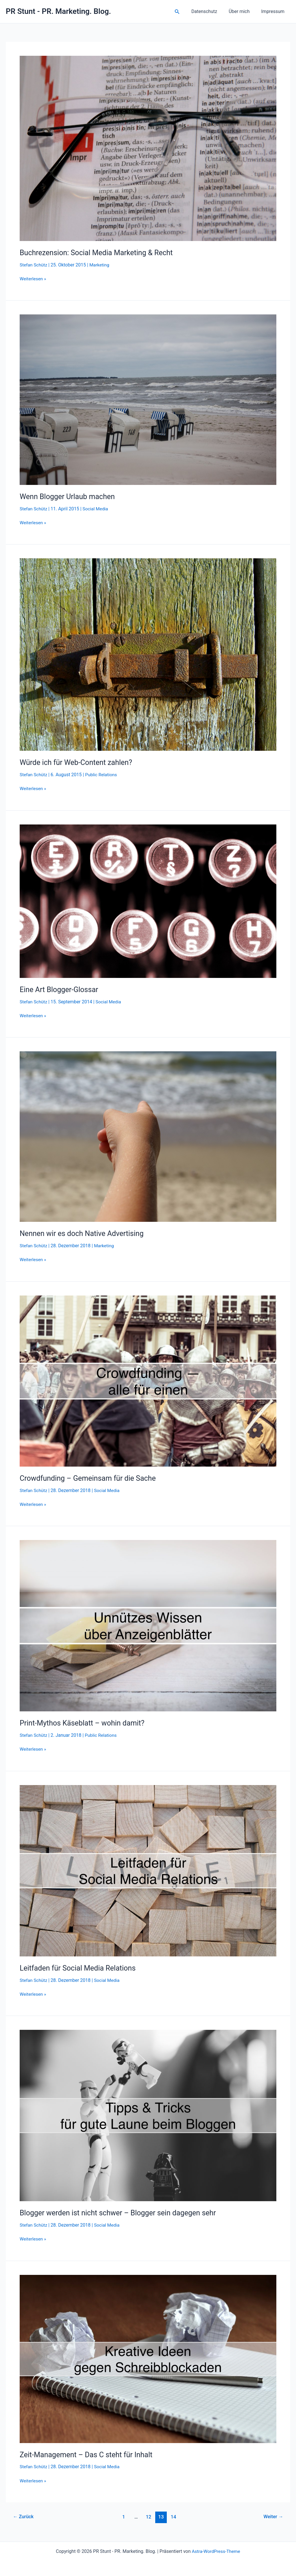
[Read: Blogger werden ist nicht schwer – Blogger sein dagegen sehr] (148, 2115)
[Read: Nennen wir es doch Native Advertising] (148, 1136)
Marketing (100, 265)
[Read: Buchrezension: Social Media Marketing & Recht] (148, 148)
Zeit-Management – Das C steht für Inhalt (89, 2454)
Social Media (97, 509)
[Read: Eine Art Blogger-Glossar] (148, 900)
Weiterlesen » (33, 279)
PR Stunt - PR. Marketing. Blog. (58, 11)
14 (174, 2516)
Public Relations (102, 774)
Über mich (242, 11)
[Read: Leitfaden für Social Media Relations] (148, 1870)
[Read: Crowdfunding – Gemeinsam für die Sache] (148, 1380)
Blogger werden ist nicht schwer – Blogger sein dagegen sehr (121, 2212)
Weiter (272, 2516)
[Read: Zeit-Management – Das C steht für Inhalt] (148, 2358)
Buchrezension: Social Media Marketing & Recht (99, 252)
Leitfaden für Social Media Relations (80, 1967)
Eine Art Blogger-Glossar (60, 989)
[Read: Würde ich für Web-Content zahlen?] (148, 654)
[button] (184, 11)
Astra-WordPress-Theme (216, 2550)
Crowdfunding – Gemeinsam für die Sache (90, 1478)
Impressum (274, 11)
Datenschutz (210, 11)
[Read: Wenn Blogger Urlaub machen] (148, 399)
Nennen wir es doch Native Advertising (84, 1233)
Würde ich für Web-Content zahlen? (78, 762)
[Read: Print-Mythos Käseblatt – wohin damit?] (148, 1625)
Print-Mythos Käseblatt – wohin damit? (84, 1722)
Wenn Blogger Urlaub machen (69, 496)
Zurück (24, 2516)
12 (148, 2516)
